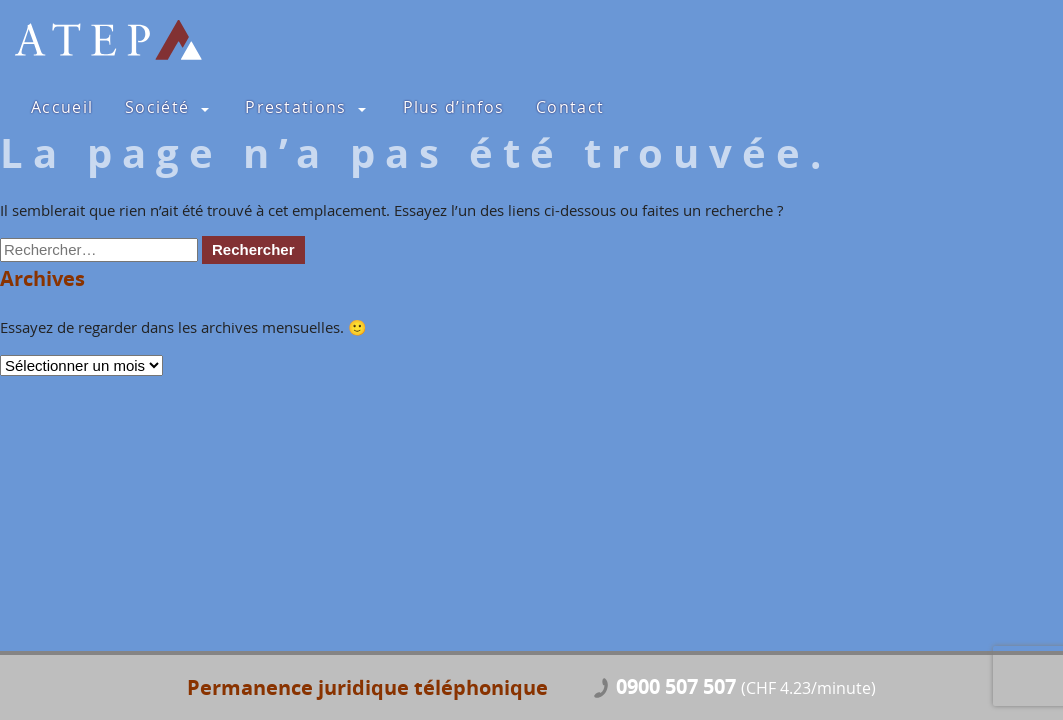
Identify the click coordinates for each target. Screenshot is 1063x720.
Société (157, 107)
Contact (570, 107)
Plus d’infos (454, 107)
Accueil (62, 107)
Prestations (295, 107)
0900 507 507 (746, 688)
